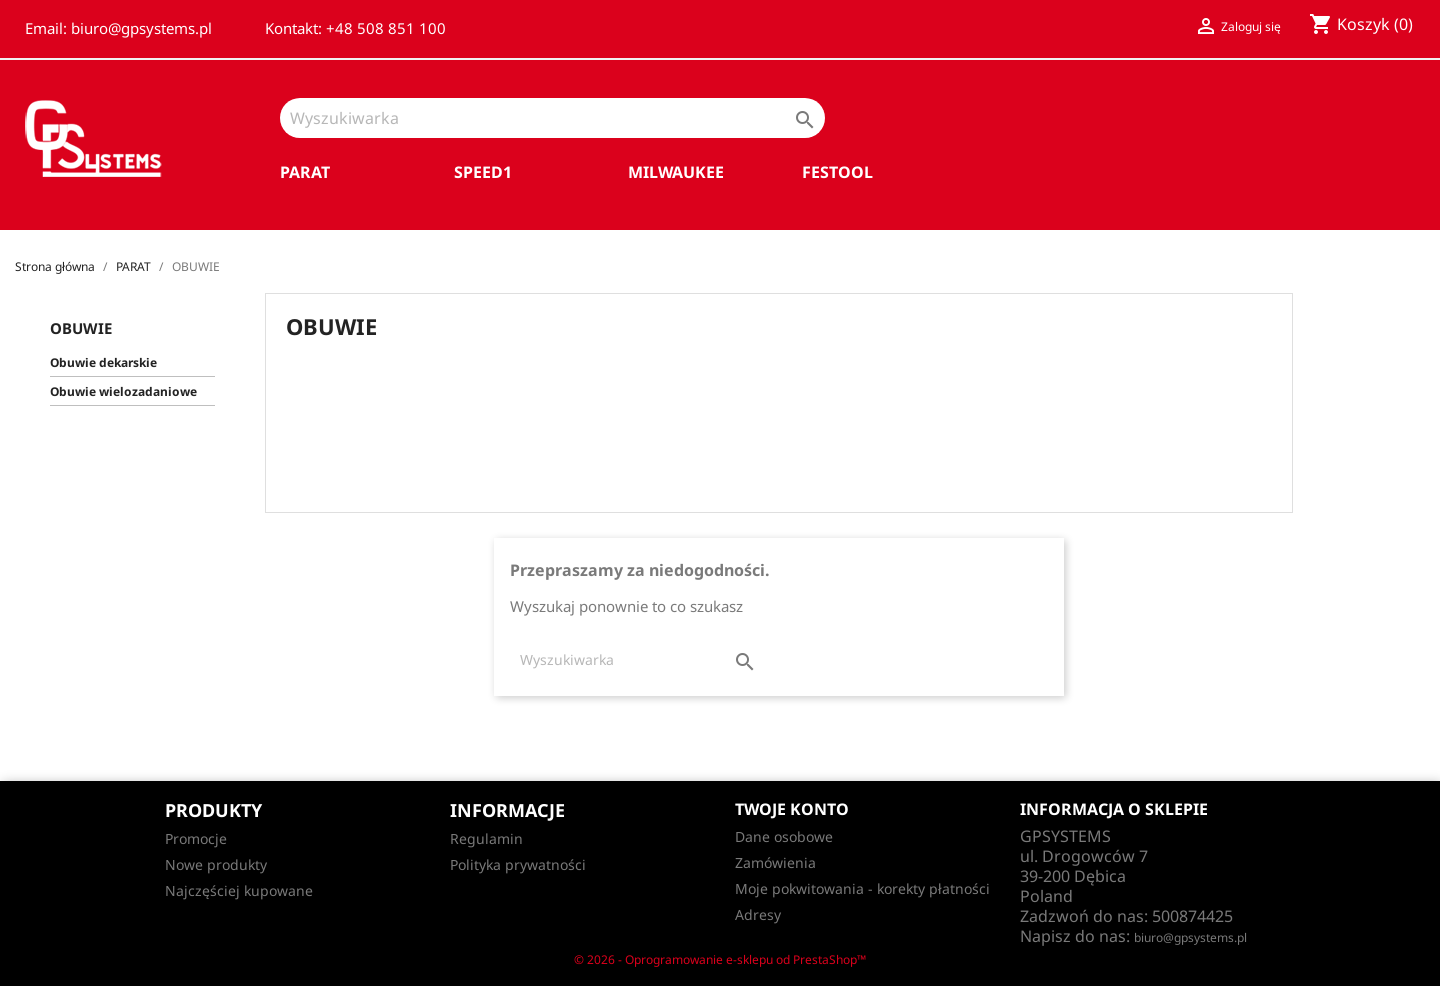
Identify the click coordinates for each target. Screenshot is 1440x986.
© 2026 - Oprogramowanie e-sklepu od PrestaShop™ (720, 959)
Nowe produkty (216, 864)
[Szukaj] (552, 118)
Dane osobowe (784, 836)
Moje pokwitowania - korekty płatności (862, 888)
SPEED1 (483, 172)
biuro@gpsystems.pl (1190, 937)
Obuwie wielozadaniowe (123, 391)
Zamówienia (775, 862)
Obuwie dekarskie (103, 362)
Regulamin (486, 838)
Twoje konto (792, 809)
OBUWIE (81, 328)
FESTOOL (837, 172)
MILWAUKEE (676, 172)
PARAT (305, 172)
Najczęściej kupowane (239, 890)
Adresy (758, 914)
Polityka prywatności (518, 864)
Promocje (196, 838)
